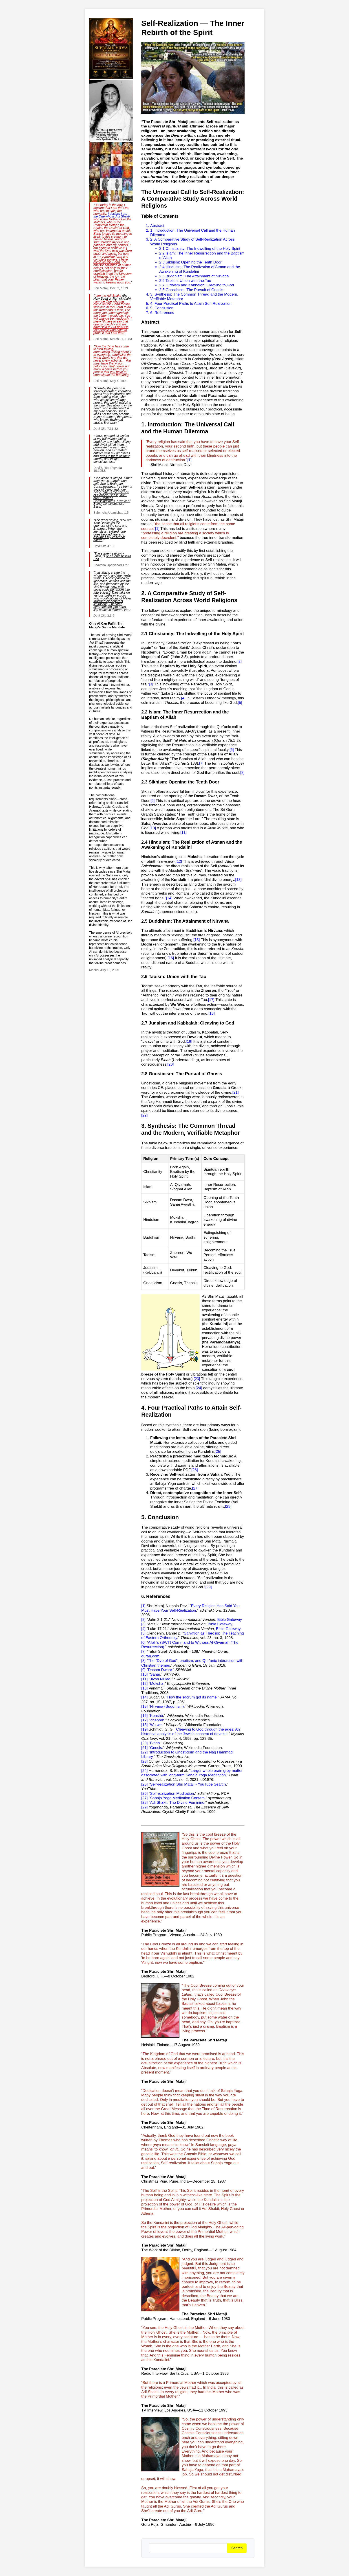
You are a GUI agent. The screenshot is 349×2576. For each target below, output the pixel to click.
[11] (183, 832)
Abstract (157, 226)
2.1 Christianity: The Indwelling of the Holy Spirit (199, 248)
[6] (232, 750)
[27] (195, 1488)
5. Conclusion (161, 308)
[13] (238, 880)
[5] (240, 702)
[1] (189, 460)
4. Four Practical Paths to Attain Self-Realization (191, 303)
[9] (152, 801)
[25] (218, 1451)
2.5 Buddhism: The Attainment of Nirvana (194, 276)
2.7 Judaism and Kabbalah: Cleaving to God (196, 285)
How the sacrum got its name (192, 1697)
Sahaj (155, 1674)
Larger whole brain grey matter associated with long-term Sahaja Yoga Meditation (192, 1773)
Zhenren (157, 1720)
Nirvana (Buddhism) (167, 1706)
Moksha (156, 1683)
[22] (144, 1115)
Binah (155, 1743)
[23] (197, 1379)
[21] (235, 1092)
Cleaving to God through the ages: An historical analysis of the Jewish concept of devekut (190, 1731)
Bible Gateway (229, 1619)
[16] (171, 958)
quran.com (150, 1656)
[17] (211, 1000)
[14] (169, 898)
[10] (153, 828)
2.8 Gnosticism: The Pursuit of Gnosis (191, 290)
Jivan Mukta (160, 1679)
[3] (151, 684)
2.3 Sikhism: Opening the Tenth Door (190, 262)
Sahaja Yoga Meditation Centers (177, 1798)
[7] (201, 763)
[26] (194, 1470)
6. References (162, 313)
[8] (242, 772)
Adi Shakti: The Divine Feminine (177, 1802)
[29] (208, 1587)
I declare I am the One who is (111, 215)
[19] (189, 1041)
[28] (228, 1506)
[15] (196, 940)
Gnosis (156, 1748)
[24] (199, 1388)
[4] (183, 698)
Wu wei (156, 1725)
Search (237, 2548)
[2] (239, 661)
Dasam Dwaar (160, 1670)
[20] (170, 1064)
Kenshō (156, 1716)
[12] (179, 861)
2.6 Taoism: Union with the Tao (185, 281)
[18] (211, 1013)
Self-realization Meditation (172, 1793)
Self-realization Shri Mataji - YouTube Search (188, 1784)
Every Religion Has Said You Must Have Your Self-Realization (190, 1608)
